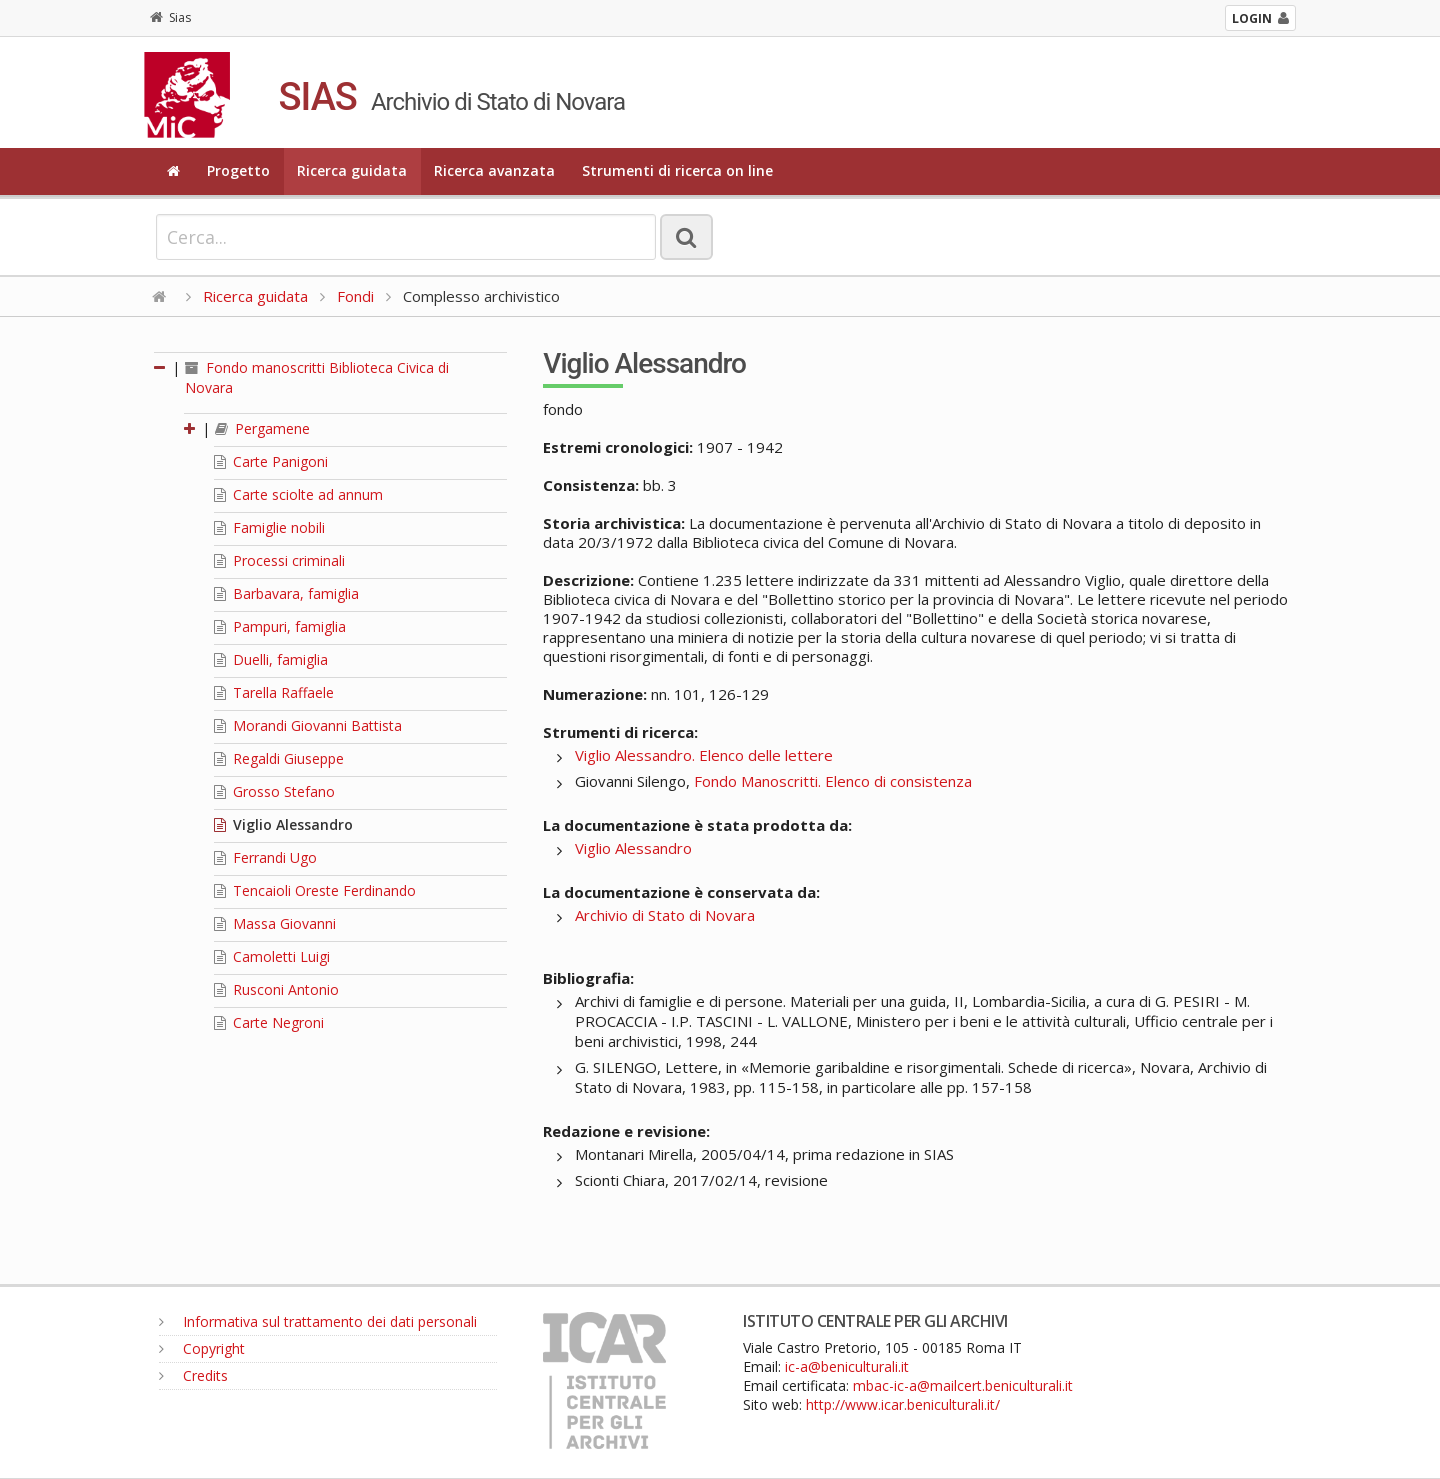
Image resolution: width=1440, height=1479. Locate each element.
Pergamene (262, 428)
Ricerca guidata (352, 170)
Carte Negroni (269, 1022)
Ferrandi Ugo (265, 857)
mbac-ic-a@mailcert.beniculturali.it (963, 1385)
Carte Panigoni (271, 461)
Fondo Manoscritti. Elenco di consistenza (833, 781)
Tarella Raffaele (274, 692)
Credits (193, 1375)
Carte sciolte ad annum (298, 494)
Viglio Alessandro (283, 824)
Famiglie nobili (269, 527)
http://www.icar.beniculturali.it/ (903, 1404)
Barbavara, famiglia (286, 593)
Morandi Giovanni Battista (308, 725)
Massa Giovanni (275, 923)
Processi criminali (279, 560)
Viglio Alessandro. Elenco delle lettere (704, 755)
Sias (170, 17)
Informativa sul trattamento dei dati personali (318, 1321)
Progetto (238, 170)
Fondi (355, 296)
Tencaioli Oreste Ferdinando (315, 890)
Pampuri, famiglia (280, 626)
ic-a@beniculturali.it (847, 1366)
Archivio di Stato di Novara (665, 915)
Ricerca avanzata (494, 170)
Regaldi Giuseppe (279, 758)
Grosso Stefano (274, 791)
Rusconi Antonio (276, 989)
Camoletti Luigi (272, 956)
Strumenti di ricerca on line (677, 170)
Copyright (202, 1348)
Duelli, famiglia (271, 659)
